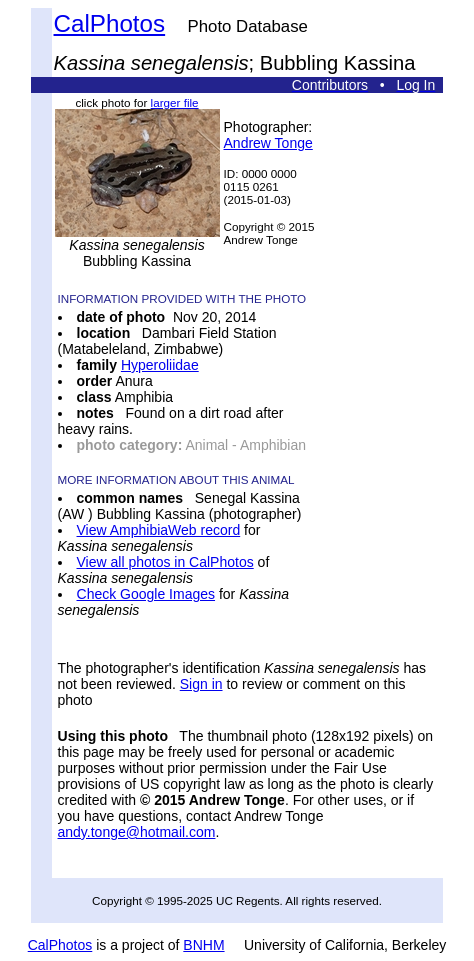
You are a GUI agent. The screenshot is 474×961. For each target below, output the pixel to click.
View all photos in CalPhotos (165, 562)
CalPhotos (110, 23)
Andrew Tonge (268, 143)
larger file (175, 102)
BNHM (203, 945)
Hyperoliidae (160, 365)
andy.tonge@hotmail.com (137, 832)
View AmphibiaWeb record (159, 530)
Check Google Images (146, 594)
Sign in (201, 684)
